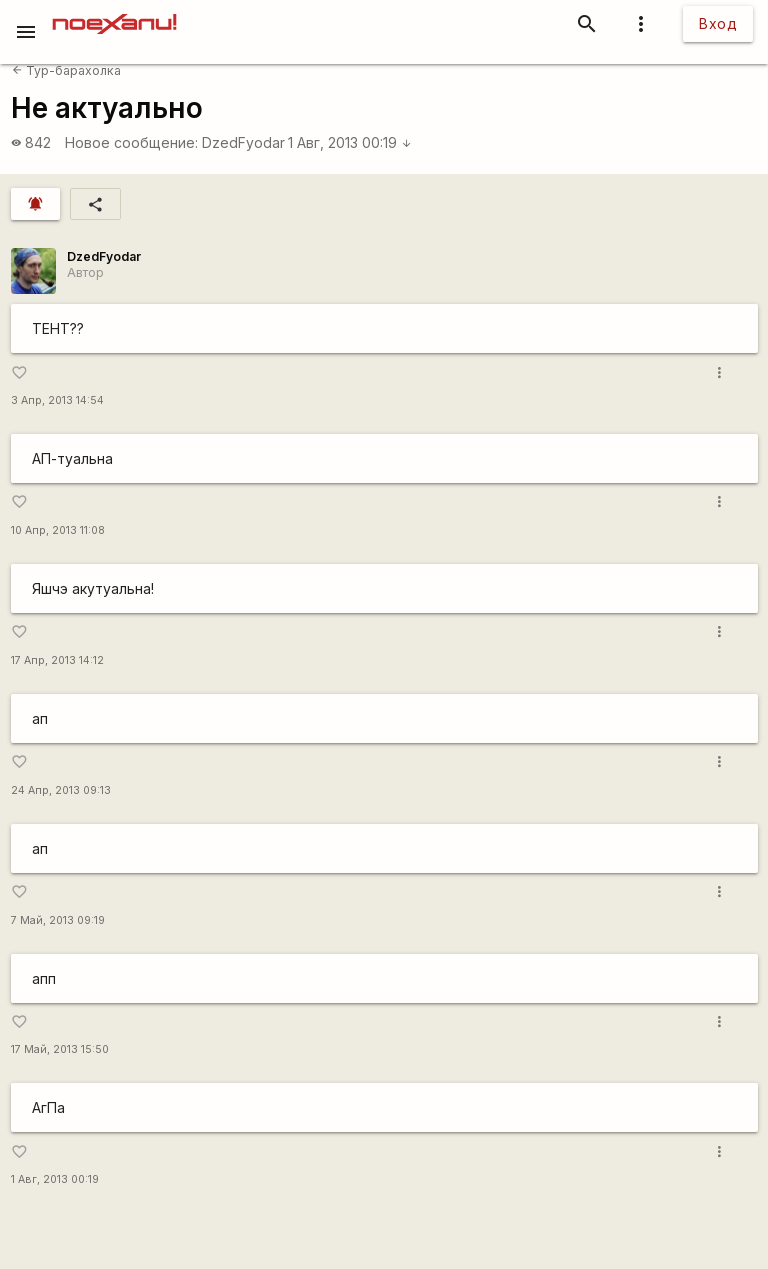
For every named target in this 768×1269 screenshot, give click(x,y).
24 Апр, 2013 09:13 (61, 790)
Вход (718, 23)
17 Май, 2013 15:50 (60, 1049)
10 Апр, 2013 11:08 (58, 530)
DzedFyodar (243, 142)
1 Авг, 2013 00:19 (350, 142)
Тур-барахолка (66, 70)
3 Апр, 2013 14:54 (57, 400)
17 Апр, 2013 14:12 (57, 660)
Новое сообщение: (131, 142)
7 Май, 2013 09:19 (58, 920)
